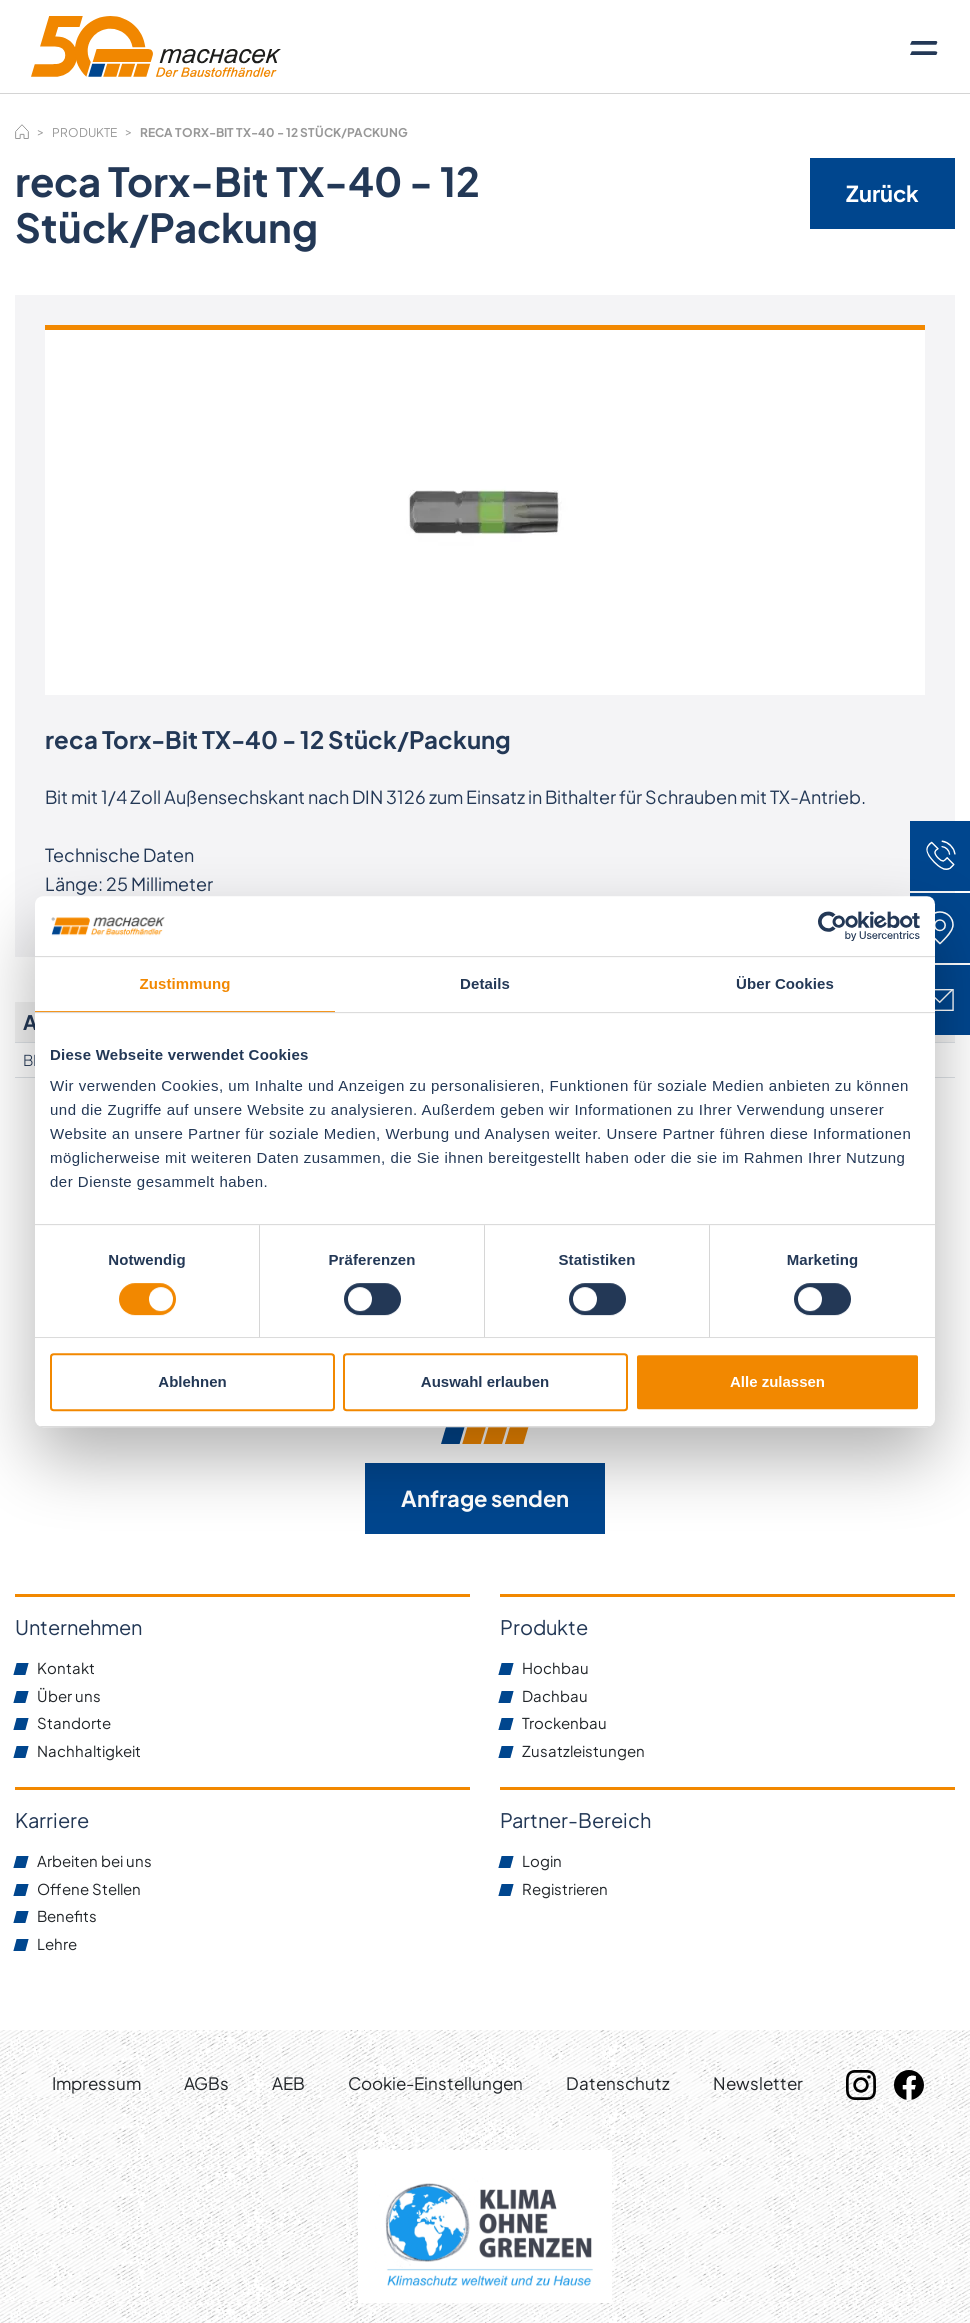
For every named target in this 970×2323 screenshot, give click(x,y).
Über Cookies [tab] (785, 983)
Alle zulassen (777, 1381)
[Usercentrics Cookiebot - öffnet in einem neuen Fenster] (832, 926)
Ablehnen (192, 1381)
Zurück (882, 193)
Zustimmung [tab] (185, 983)
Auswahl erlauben (485, 1381)
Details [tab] (485, 983)
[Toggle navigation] (924, 47)
